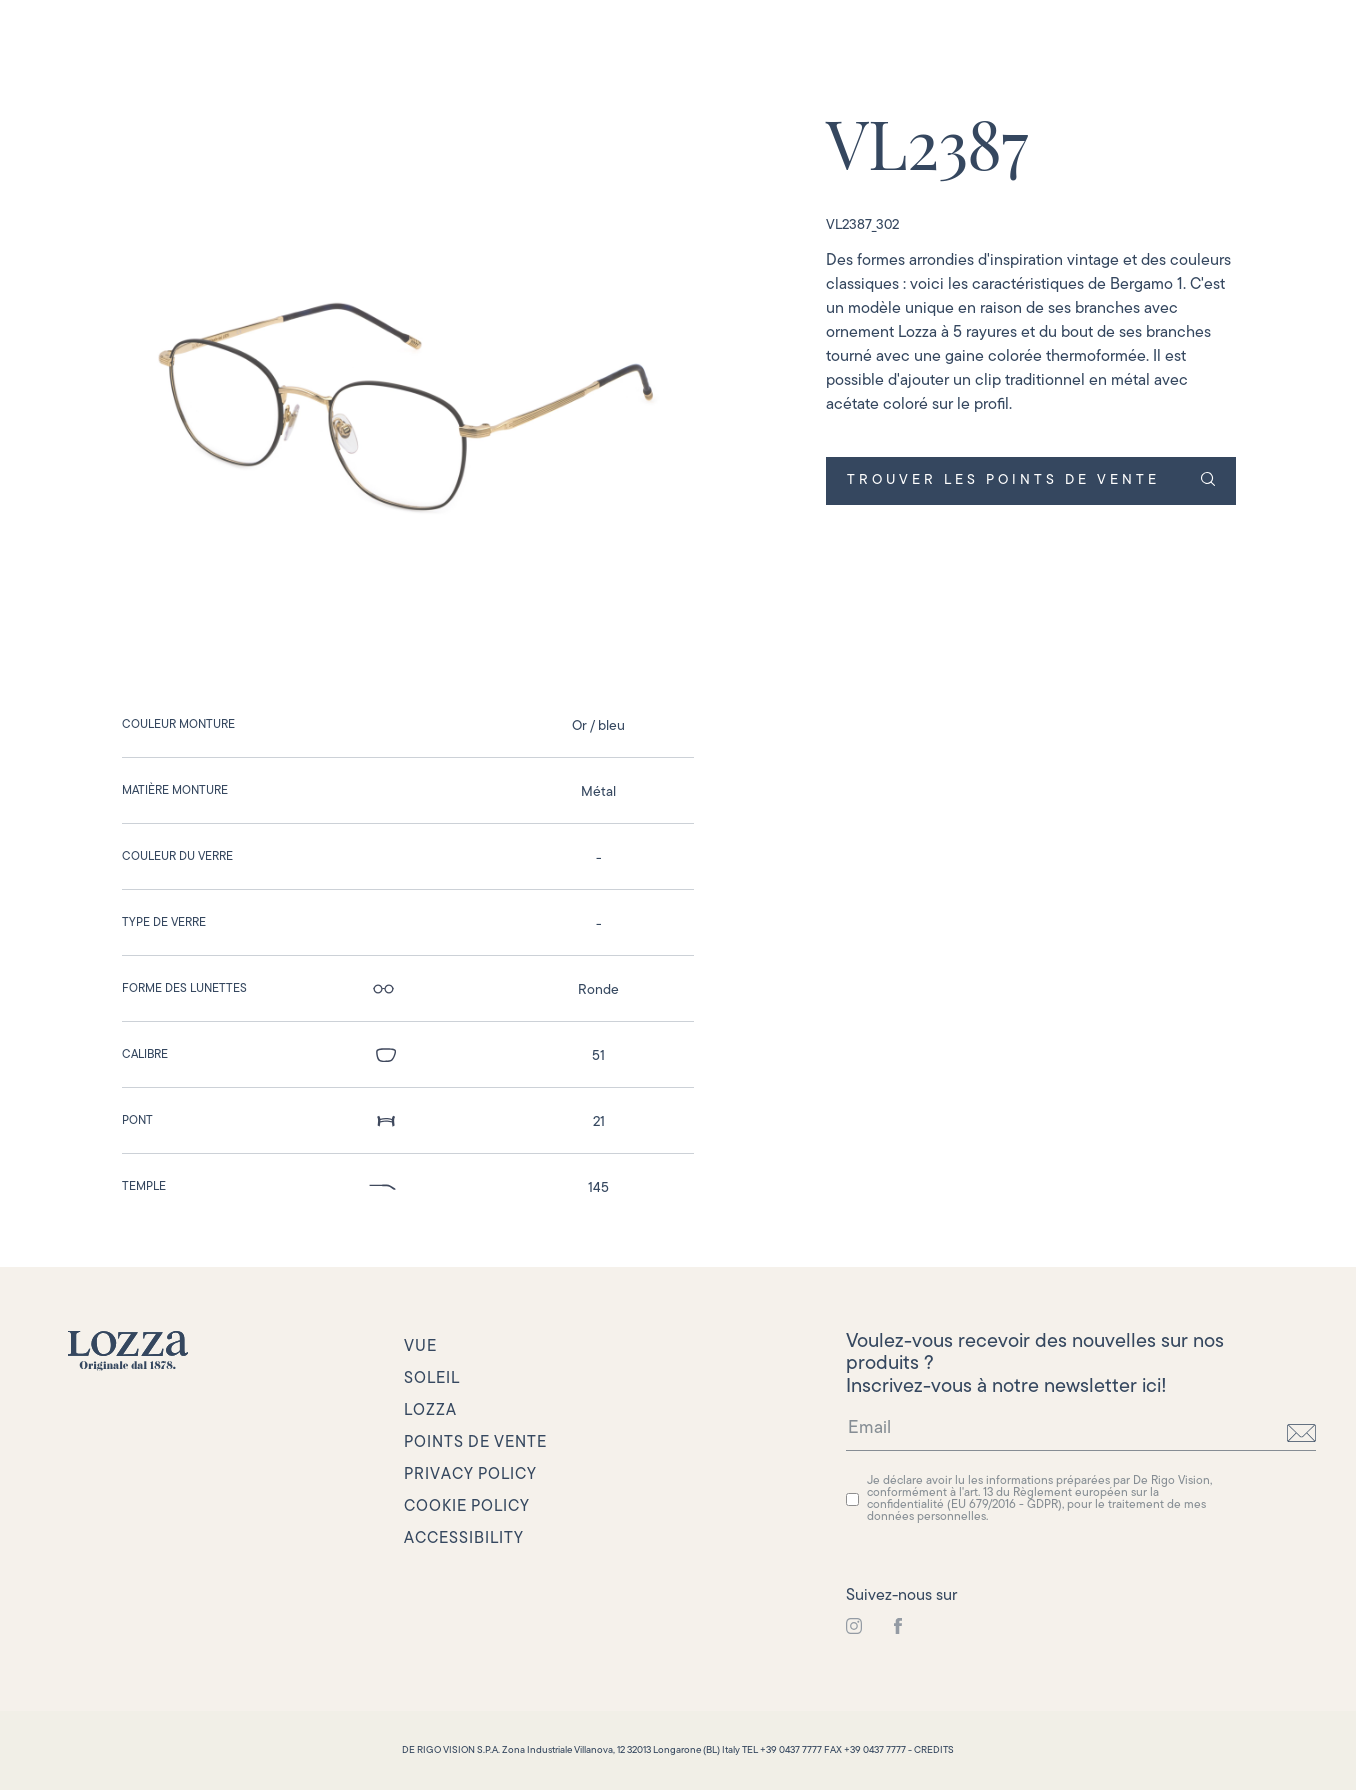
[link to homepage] (128, 1351)
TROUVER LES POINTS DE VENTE (1030, 480)
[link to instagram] (854, 1627)
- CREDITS (931, 1750)
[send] (1301, 1433)
